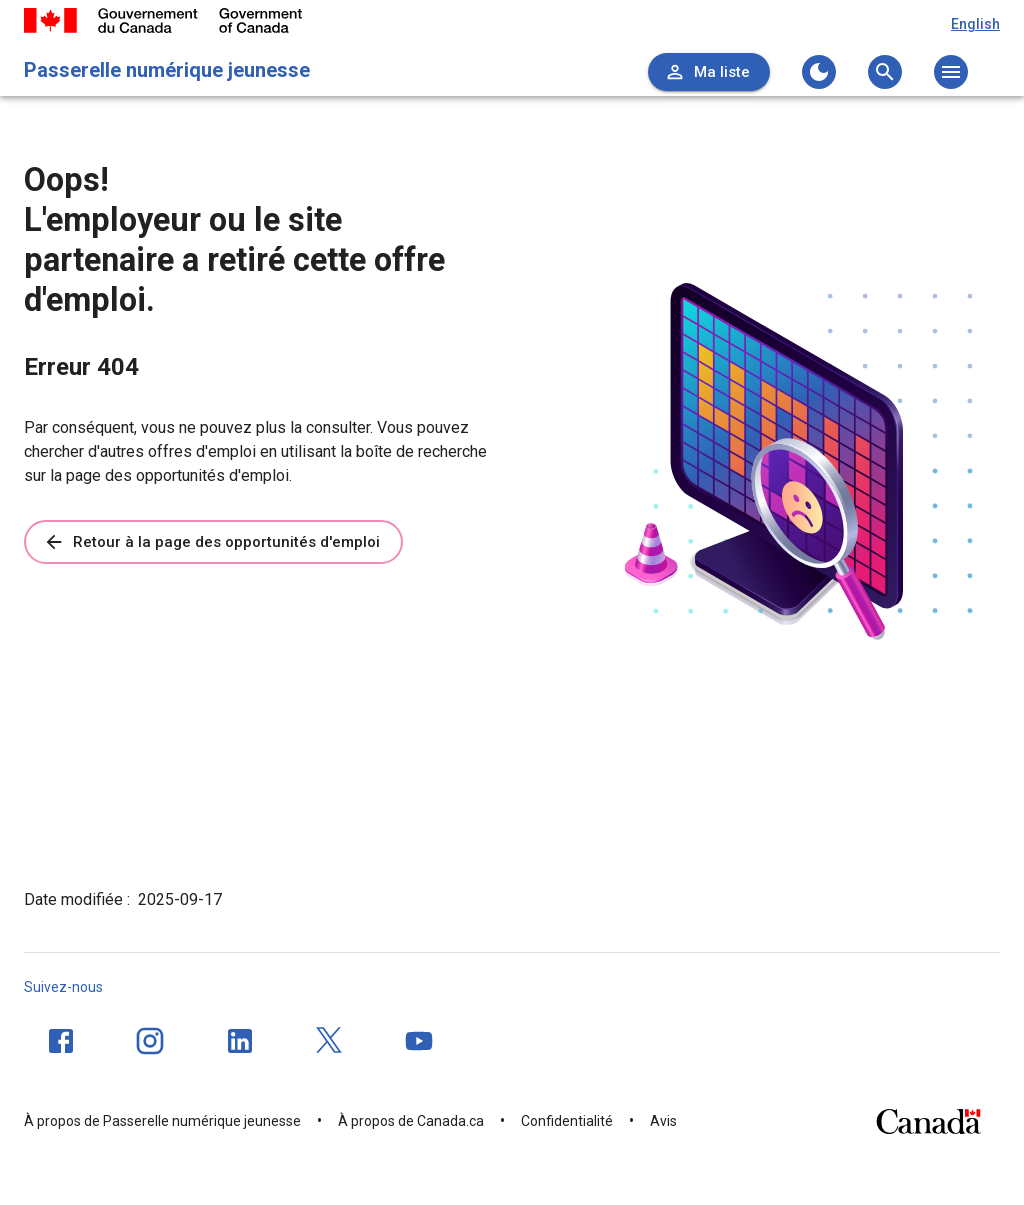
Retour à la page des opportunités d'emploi (211, 542)
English (975, 24)
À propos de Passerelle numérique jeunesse (162, 1121)
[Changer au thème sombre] (819, 72)
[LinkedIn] (240, 1041)
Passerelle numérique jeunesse (167, 70)
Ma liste (707, 72)
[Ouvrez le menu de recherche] (885, 72)
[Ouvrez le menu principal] (951, 72)
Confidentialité (567, 1121)
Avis (663, 1121)
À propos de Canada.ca (411, 1121)
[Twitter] (330, 1041)
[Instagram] (150, 1041)
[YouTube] (419, 1041)
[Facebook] (61, 1041)
